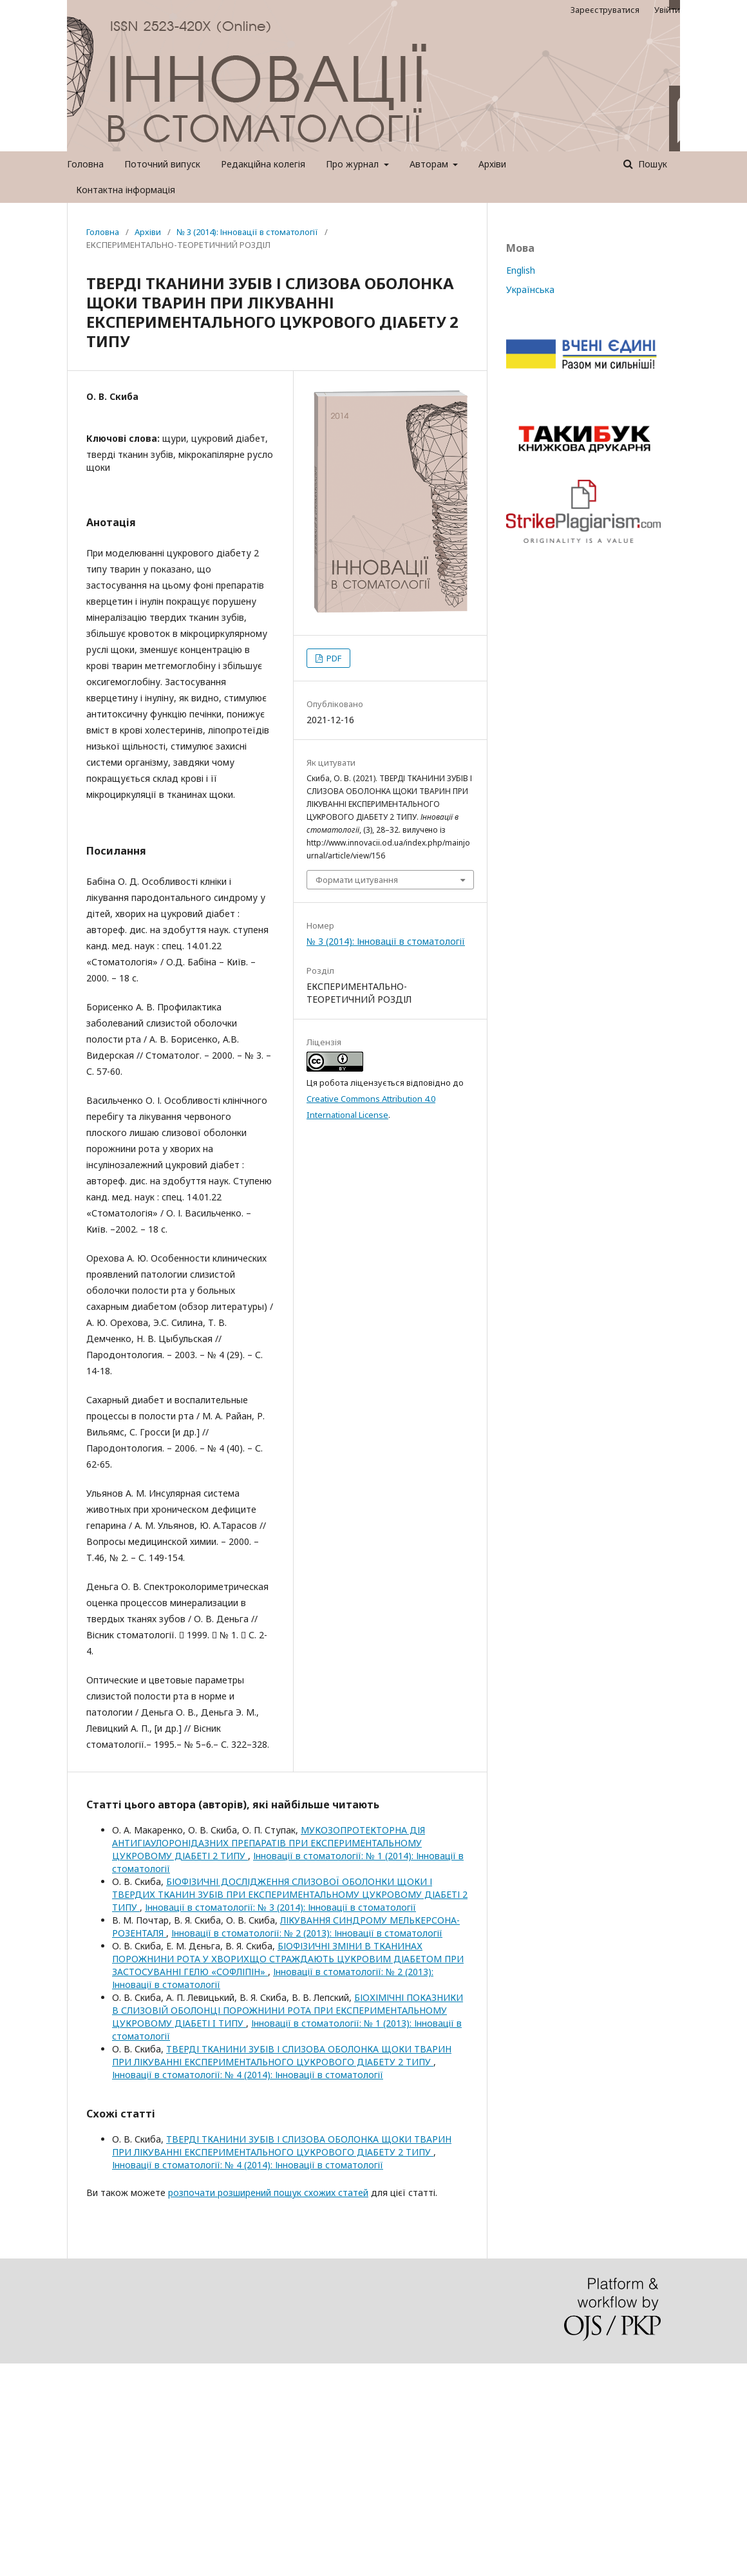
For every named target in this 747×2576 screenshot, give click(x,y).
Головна (85, 164)
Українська (530, 289)
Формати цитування (357, 880)
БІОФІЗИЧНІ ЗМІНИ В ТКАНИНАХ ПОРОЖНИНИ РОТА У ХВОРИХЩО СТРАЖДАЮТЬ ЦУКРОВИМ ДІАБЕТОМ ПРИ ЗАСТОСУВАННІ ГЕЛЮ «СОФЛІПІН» (288, 1959)
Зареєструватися (605, 9)
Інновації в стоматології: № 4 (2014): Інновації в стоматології (247, 2075)
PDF (333, 658)
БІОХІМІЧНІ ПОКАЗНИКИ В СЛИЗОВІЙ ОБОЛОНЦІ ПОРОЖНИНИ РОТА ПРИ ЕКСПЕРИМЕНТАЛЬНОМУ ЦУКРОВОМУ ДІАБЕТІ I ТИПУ (287, 2010)
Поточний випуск (162, 164)
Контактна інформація (125, 190)
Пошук (651, 164)
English (520, 270)
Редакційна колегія (263, 164)
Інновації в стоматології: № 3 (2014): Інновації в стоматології (280, 1907)
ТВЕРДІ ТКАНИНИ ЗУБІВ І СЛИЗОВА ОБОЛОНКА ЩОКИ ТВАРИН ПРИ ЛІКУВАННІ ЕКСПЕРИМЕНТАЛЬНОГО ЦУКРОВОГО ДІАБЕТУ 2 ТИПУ (281, 2055)
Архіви (492, 164)
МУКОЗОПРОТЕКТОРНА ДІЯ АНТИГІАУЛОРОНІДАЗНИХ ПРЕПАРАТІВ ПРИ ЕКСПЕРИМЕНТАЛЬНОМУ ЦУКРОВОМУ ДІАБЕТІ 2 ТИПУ (268, 1843)
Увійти (667, 9)
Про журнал (353, 164)
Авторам (430, 164)
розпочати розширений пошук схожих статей (268, 2192)
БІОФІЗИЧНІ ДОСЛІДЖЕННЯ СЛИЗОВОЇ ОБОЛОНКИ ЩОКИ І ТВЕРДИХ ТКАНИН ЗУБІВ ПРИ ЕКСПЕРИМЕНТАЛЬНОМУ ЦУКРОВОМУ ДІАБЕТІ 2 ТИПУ (290, 1894)
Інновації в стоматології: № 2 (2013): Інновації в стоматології (306, 1933)
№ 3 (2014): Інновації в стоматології (247, 232)
